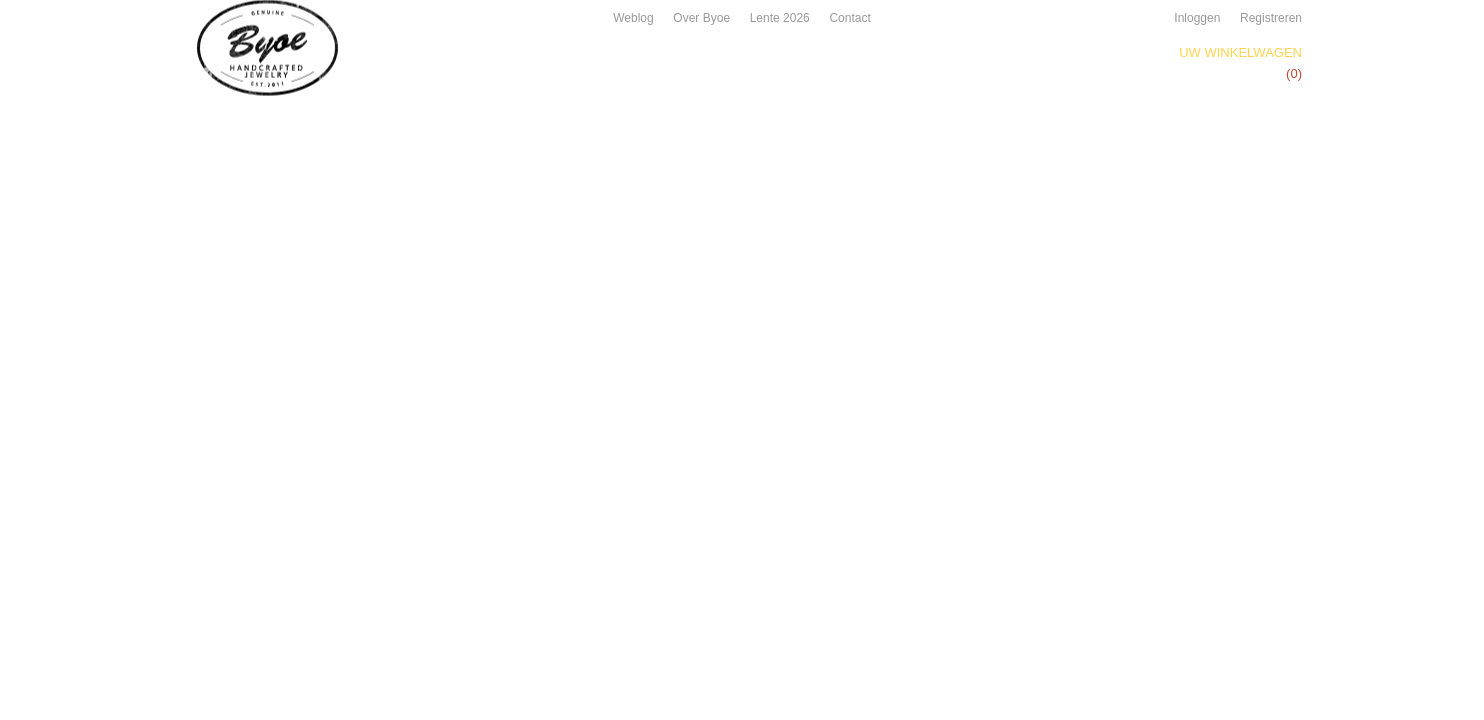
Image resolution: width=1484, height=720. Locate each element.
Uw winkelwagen (1240, 52)
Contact (849, 18)
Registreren (1271, 18)
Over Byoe (701, 18)
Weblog (633, 18)
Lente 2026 (780, 18)
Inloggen (1197, 18)
